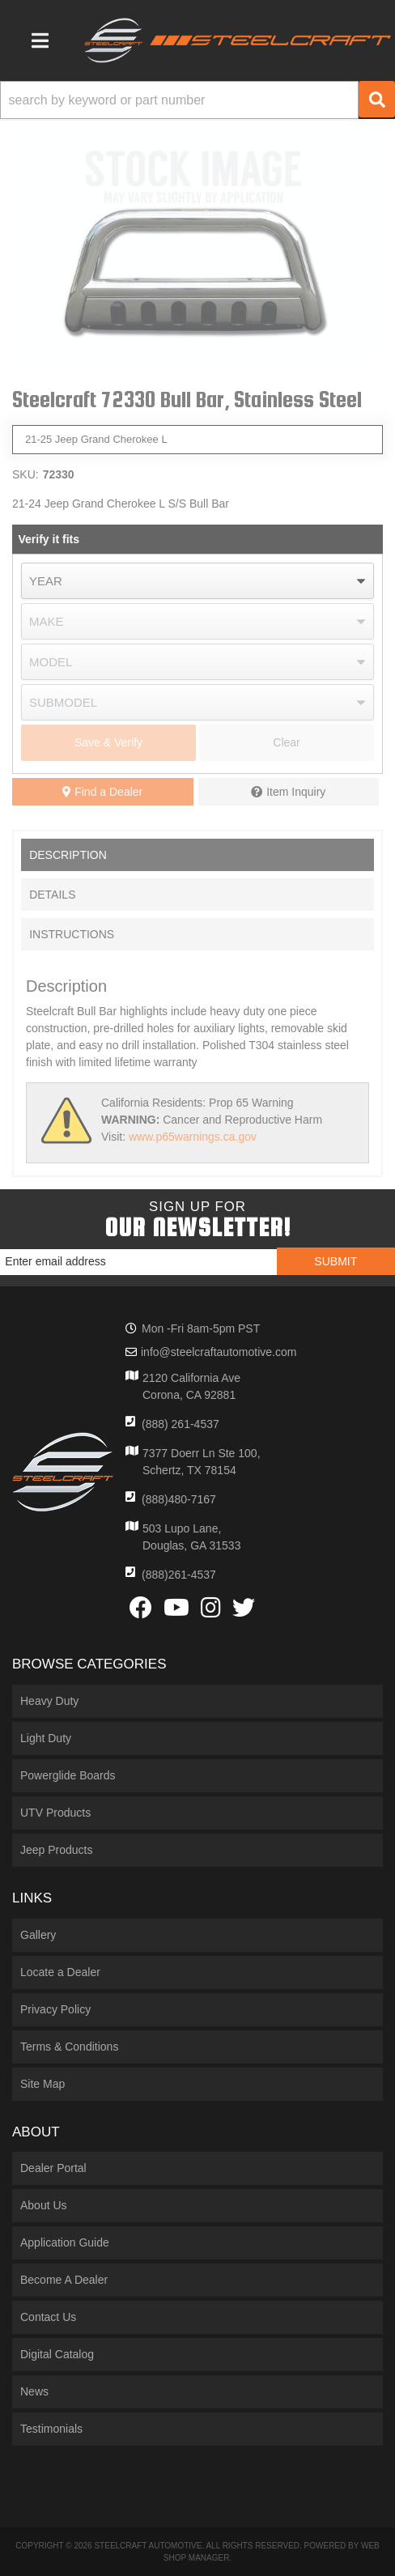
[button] (197, 100)
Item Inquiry (295, 791)
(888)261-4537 (179, 1574)
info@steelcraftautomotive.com (218, 1352)
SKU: (25, 474)
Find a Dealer (102, 791)
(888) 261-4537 (180, 1424)
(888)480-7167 (179, 1499)
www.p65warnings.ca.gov (193, 1136)
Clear (286, 742)
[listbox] (197, 581)
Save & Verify (108, 742)
